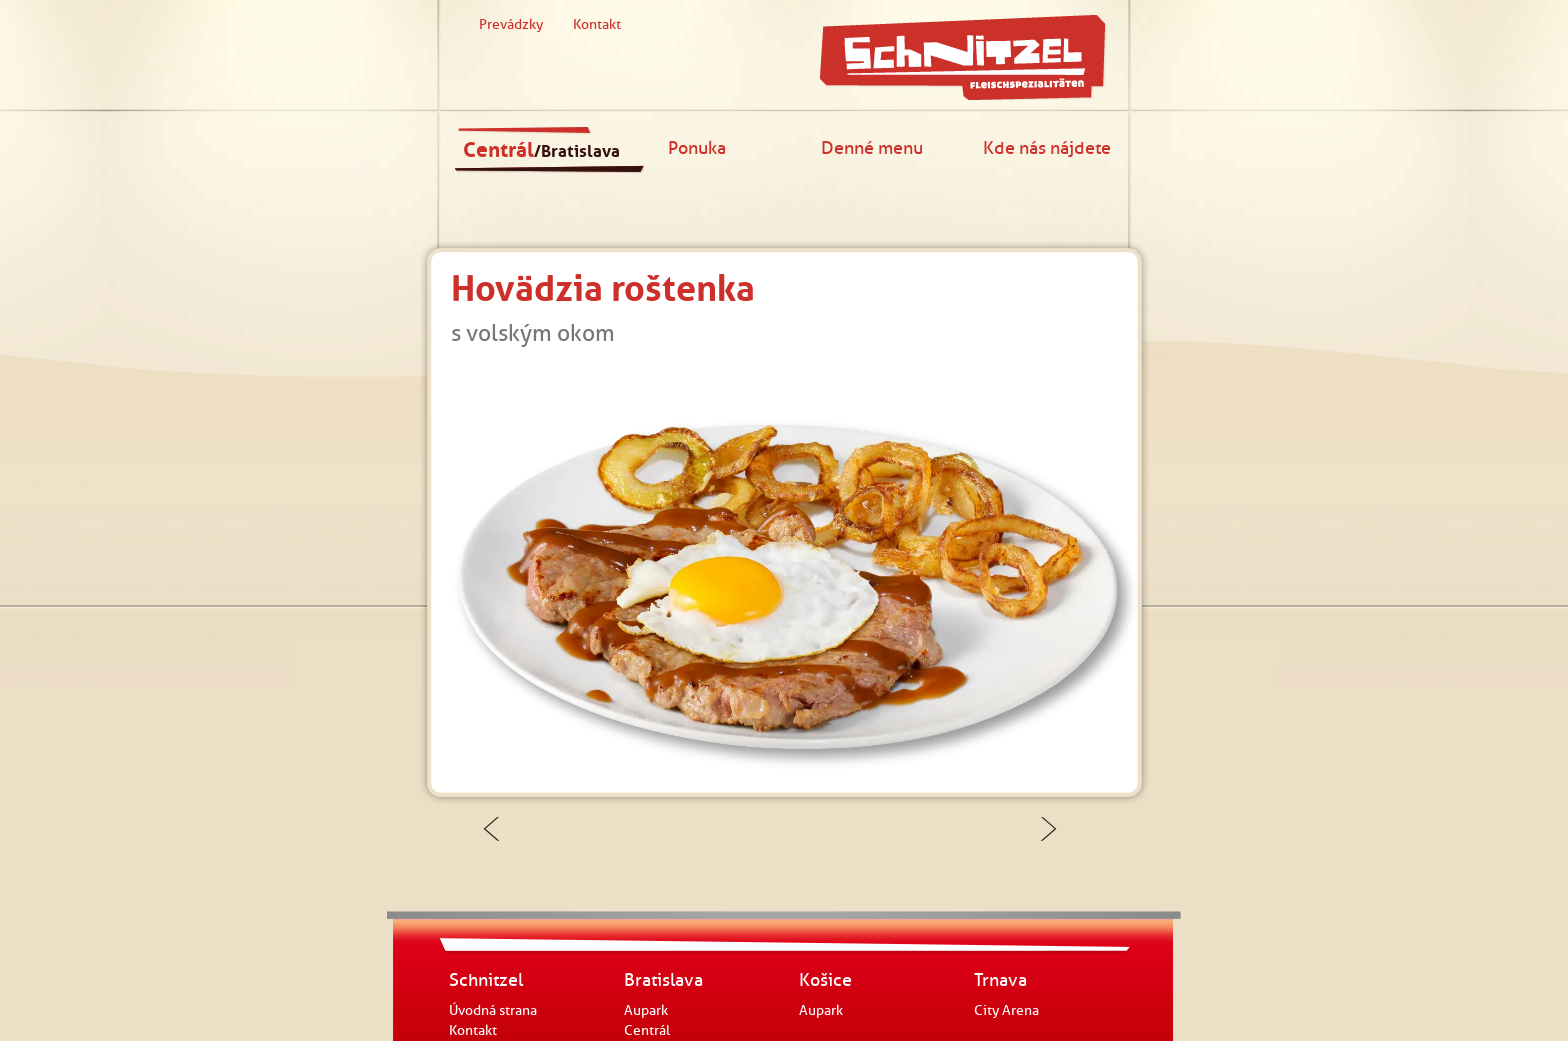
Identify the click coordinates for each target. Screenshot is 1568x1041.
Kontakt (597, 24)
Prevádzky (511, 24)
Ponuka (697, 147)
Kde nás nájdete (1047, 147)
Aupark (646, 1010)
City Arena (1006, 1010)
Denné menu (872, 147)
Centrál (541, 150)
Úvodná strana (493, 1010)
